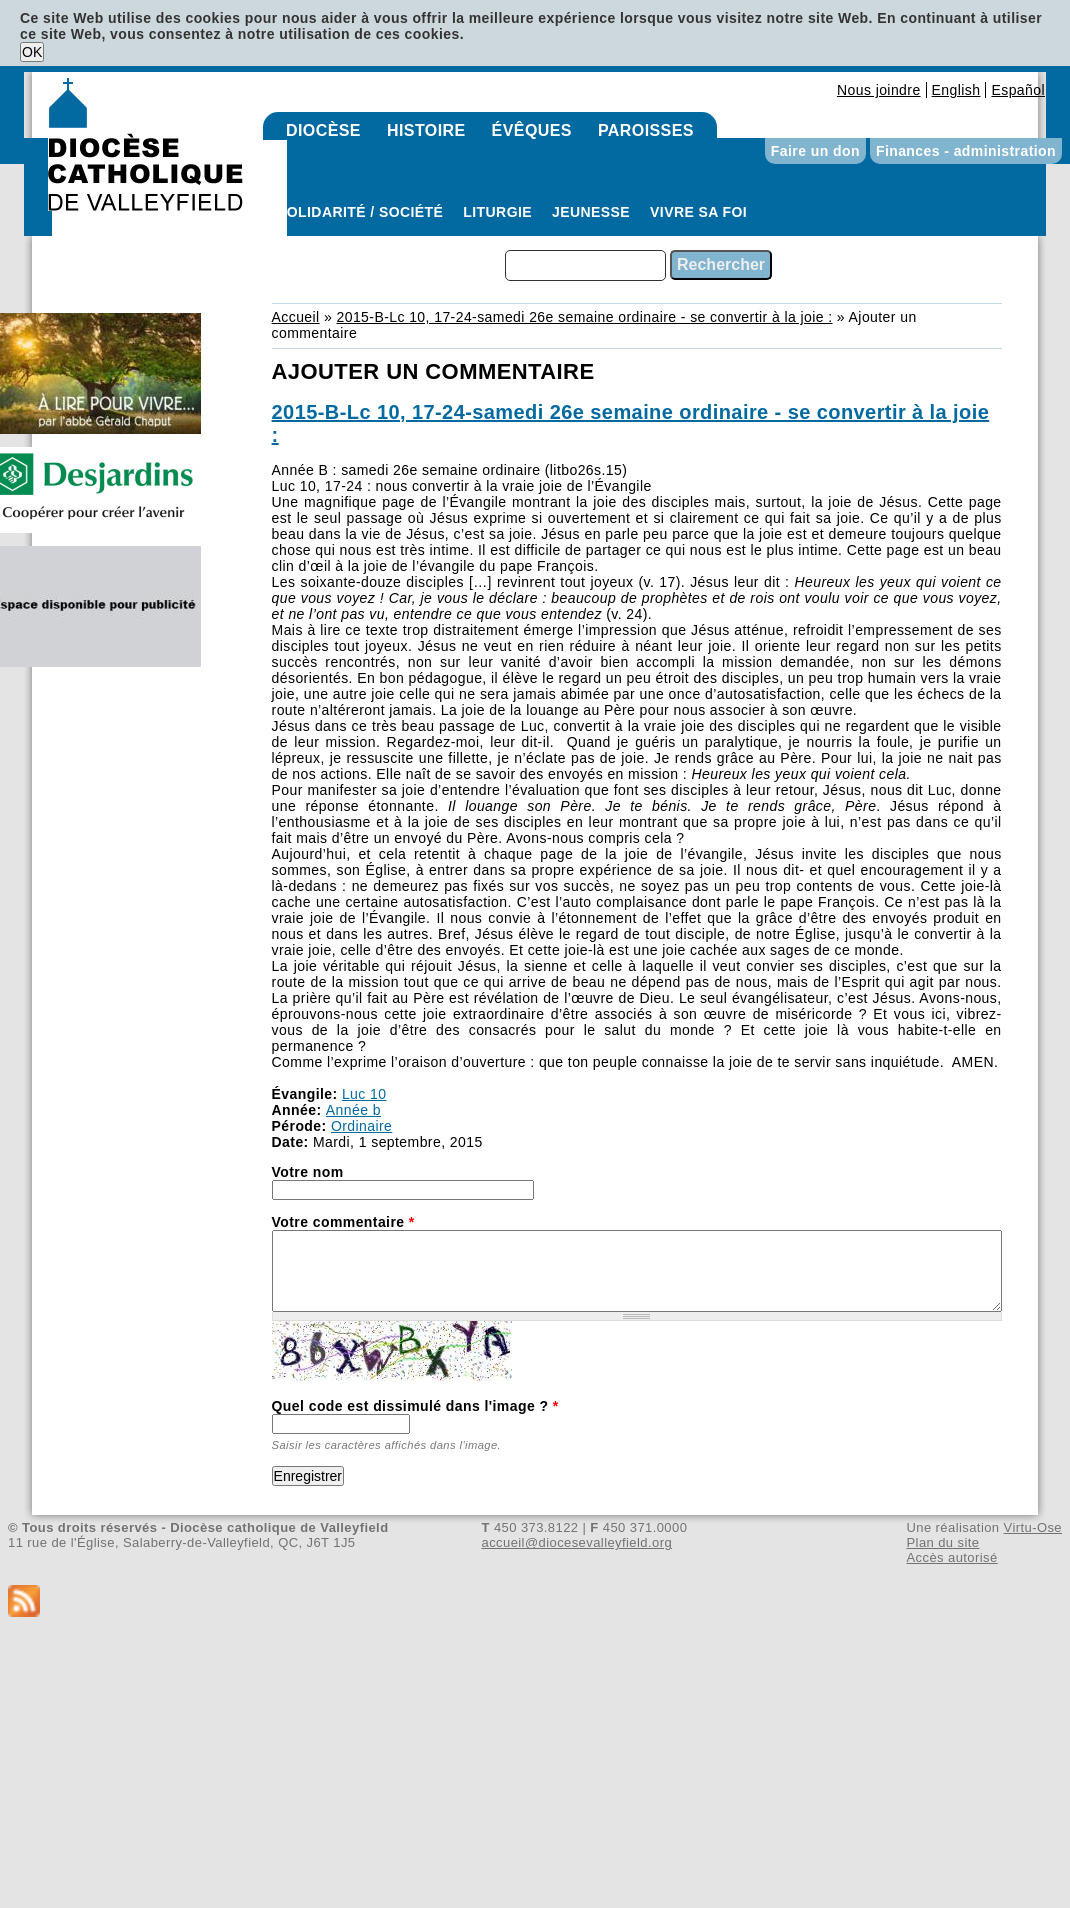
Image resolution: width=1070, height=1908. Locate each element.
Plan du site (942, 1542)
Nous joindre (879, 90)
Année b (353, 1110)
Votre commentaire (343, 1222)
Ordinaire (361, 1126)
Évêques (532, 130)
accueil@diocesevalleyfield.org (577, 1542)
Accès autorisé (951, 1557)
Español (1018, 90)
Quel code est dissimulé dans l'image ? (415, 1406)
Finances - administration (966, 151)
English (956, 90)
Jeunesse (591, 212)
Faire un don (815, 151)
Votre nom (308, 1172)
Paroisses (646, 130)
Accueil (296, 317)
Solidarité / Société (360, 212)
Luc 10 (364, 1094)
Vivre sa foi (698, 212)
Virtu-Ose (1033, 1527)
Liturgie (497, 212)
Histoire (426, 130)
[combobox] (585, 265)
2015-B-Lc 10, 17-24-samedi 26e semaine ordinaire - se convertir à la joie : (584, 317)
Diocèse (323, 130)
